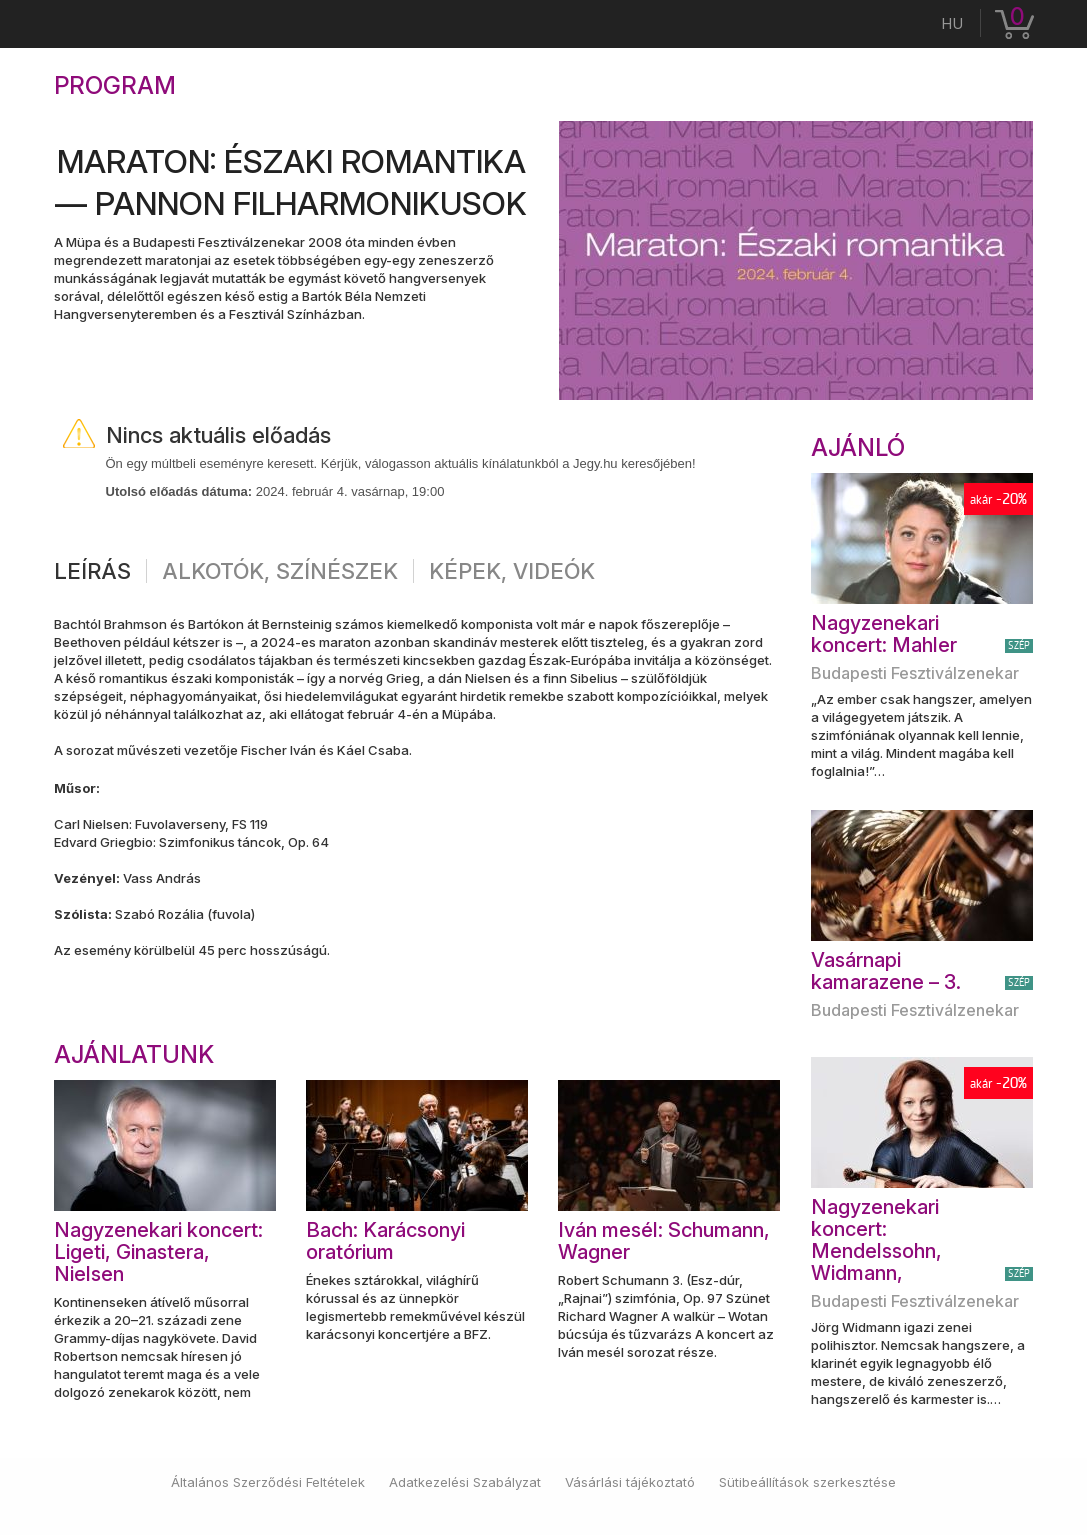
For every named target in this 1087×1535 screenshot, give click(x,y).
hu (952, 23)
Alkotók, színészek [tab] (280, 571)
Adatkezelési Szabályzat (465, 1482)
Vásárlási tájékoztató (630, 1482)
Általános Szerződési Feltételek (268, 1482)
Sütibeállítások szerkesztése (807, 1482)
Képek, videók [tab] (512, 571)
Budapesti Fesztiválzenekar (915, 673)
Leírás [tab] (92, 571)
